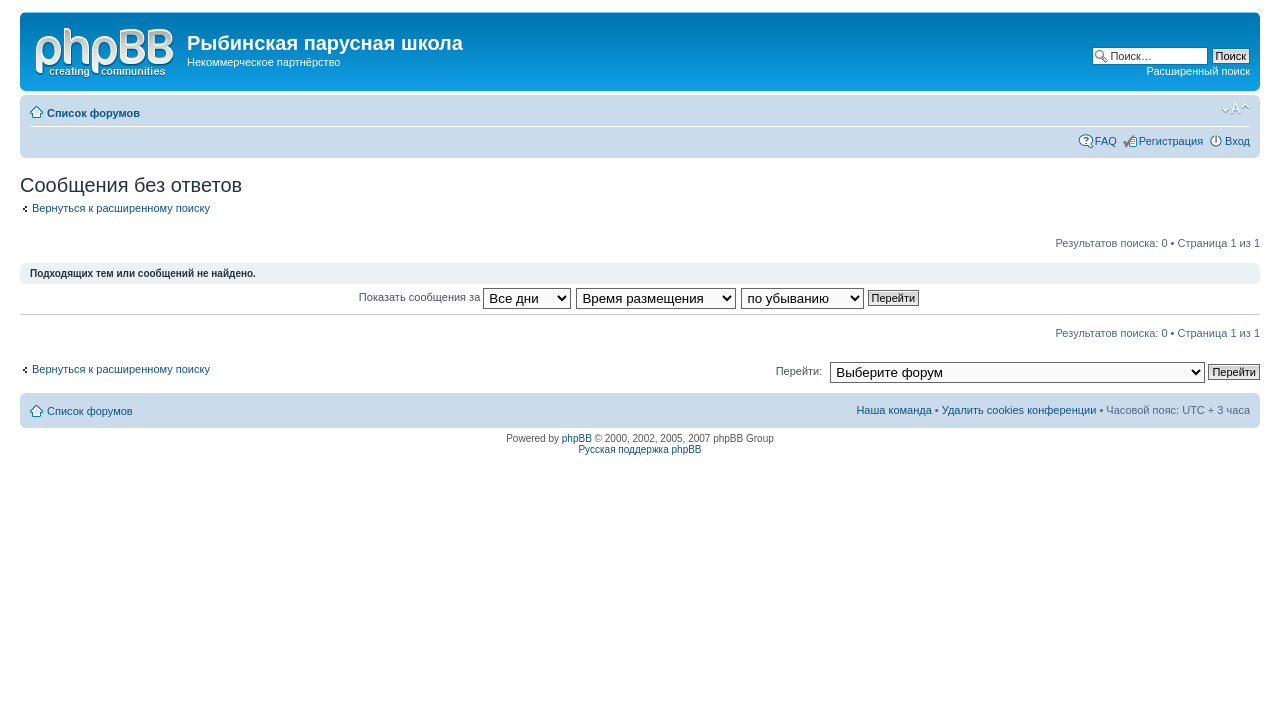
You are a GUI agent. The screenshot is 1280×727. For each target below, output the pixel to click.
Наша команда (893, 410)
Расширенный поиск (1198, 71)
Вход (1237, 141)
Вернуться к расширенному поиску (121, 208)
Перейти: (799, 371)
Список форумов (93, 113)
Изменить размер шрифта (1235, 109)
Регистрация (1171, 141)
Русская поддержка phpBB (639, 449)
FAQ (1106, 141)
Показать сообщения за (465, 297)
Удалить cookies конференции (1019, 410)
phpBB (577, 438)
